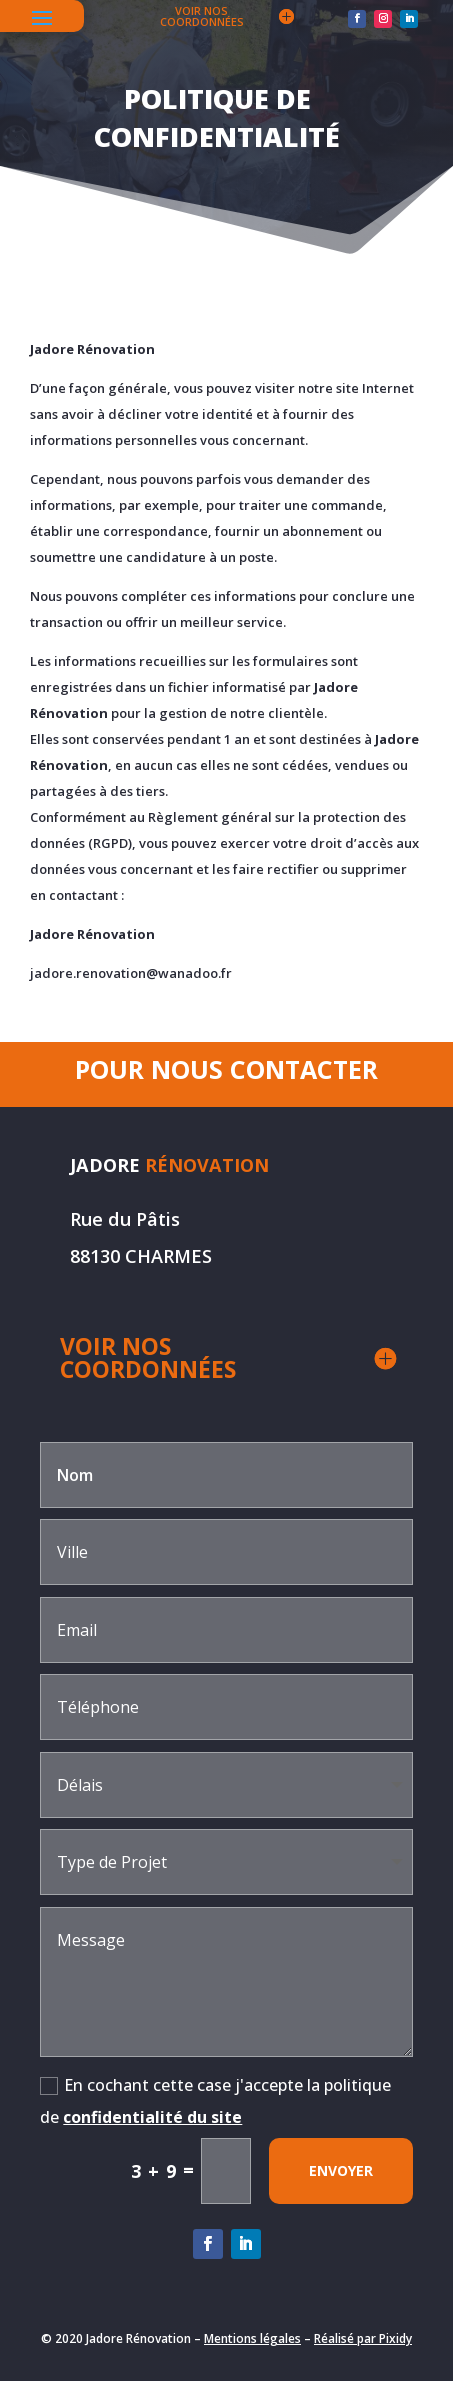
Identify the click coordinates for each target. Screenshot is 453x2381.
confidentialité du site (152, 2117)
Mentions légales (252, 2338)
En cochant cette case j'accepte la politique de (215, 2101)
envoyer (341, 2170)
